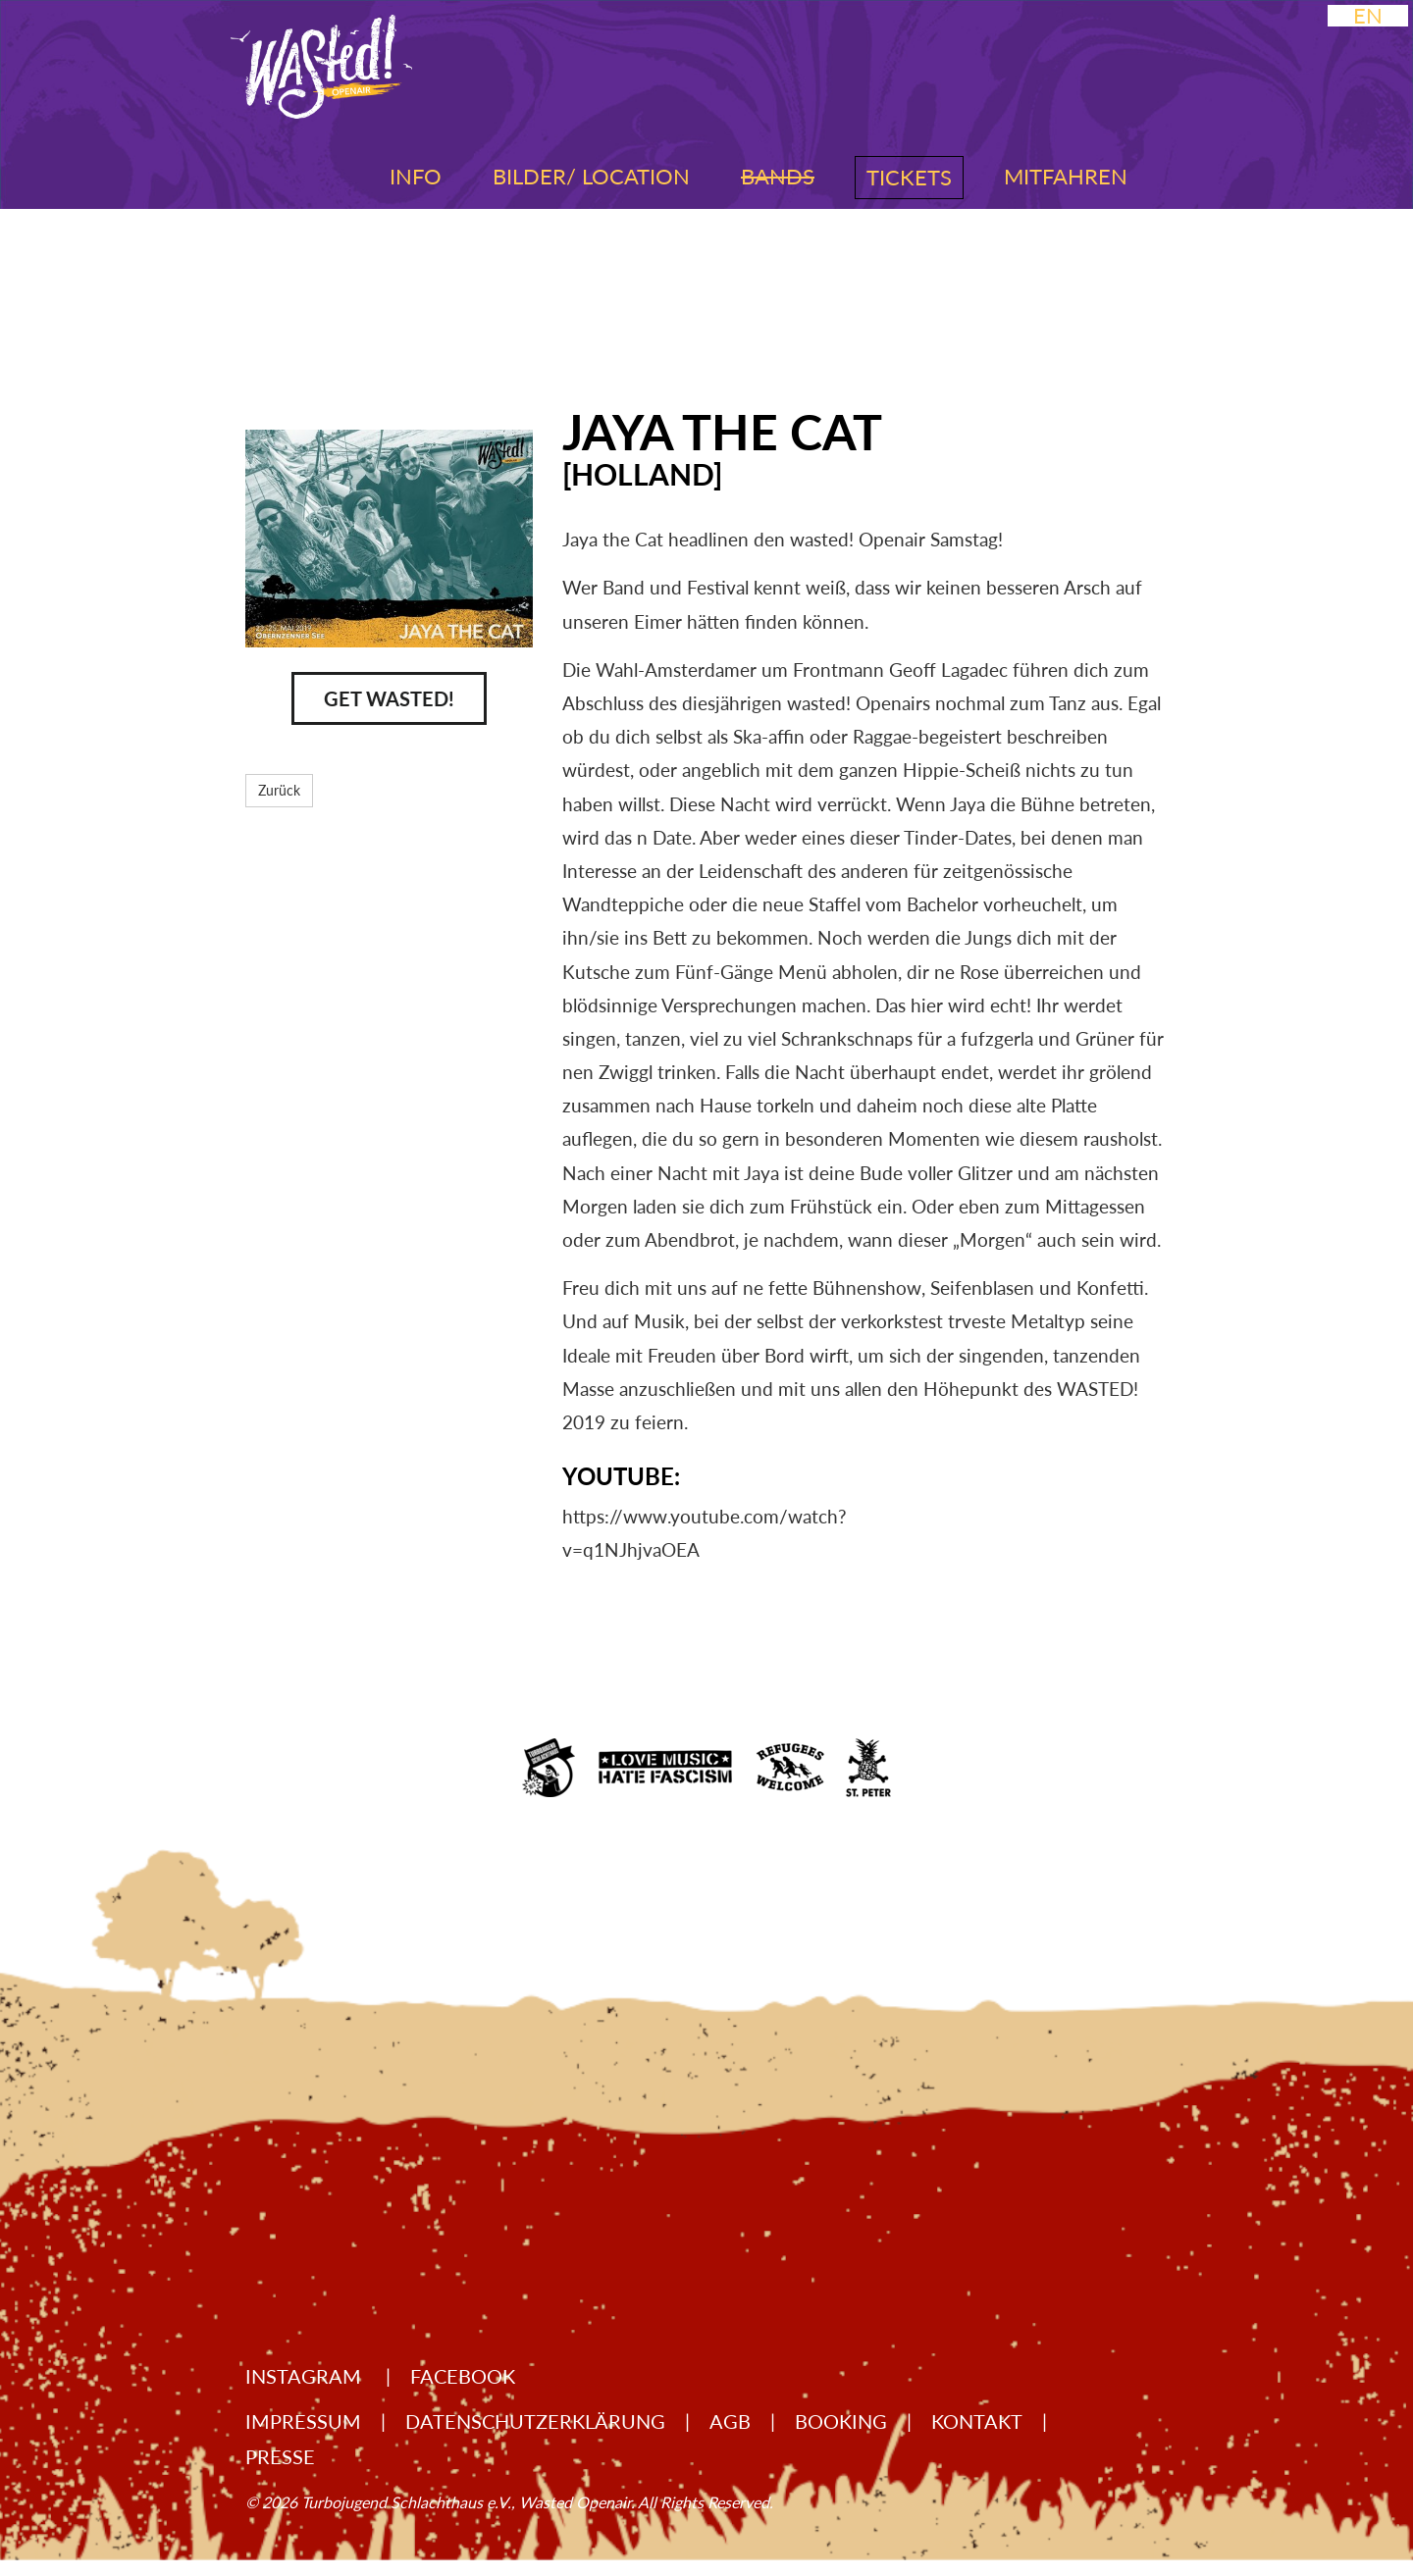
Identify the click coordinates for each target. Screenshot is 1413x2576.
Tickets (909, 177)
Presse (280, 2456)
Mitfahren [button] (1065, 176)
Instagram (305, 2376)
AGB (730, 2421)
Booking (841, 2421)
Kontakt (976, 2421)
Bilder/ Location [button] (591, 176)
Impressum (303, 2421)
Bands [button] (777, 176)
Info (416, 176)
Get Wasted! (389, 698)
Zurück (279, 790)
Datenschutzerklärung (535, 2421)
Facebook (462, 2376)
